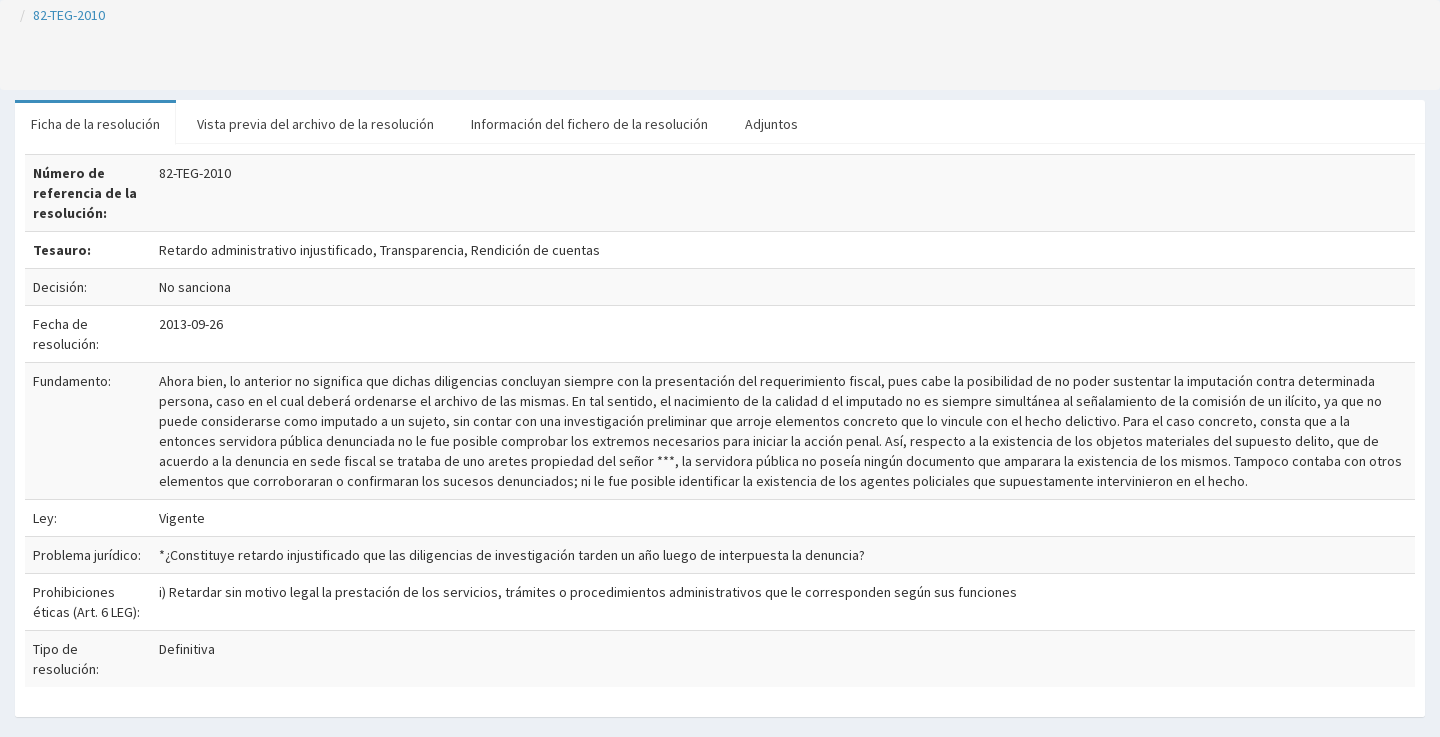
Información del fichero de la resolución (589, 124)
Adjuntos (771, 124)
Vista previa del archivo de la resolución (315, 124)
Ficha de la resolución (95, 124)
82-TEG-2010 (69, 15)
